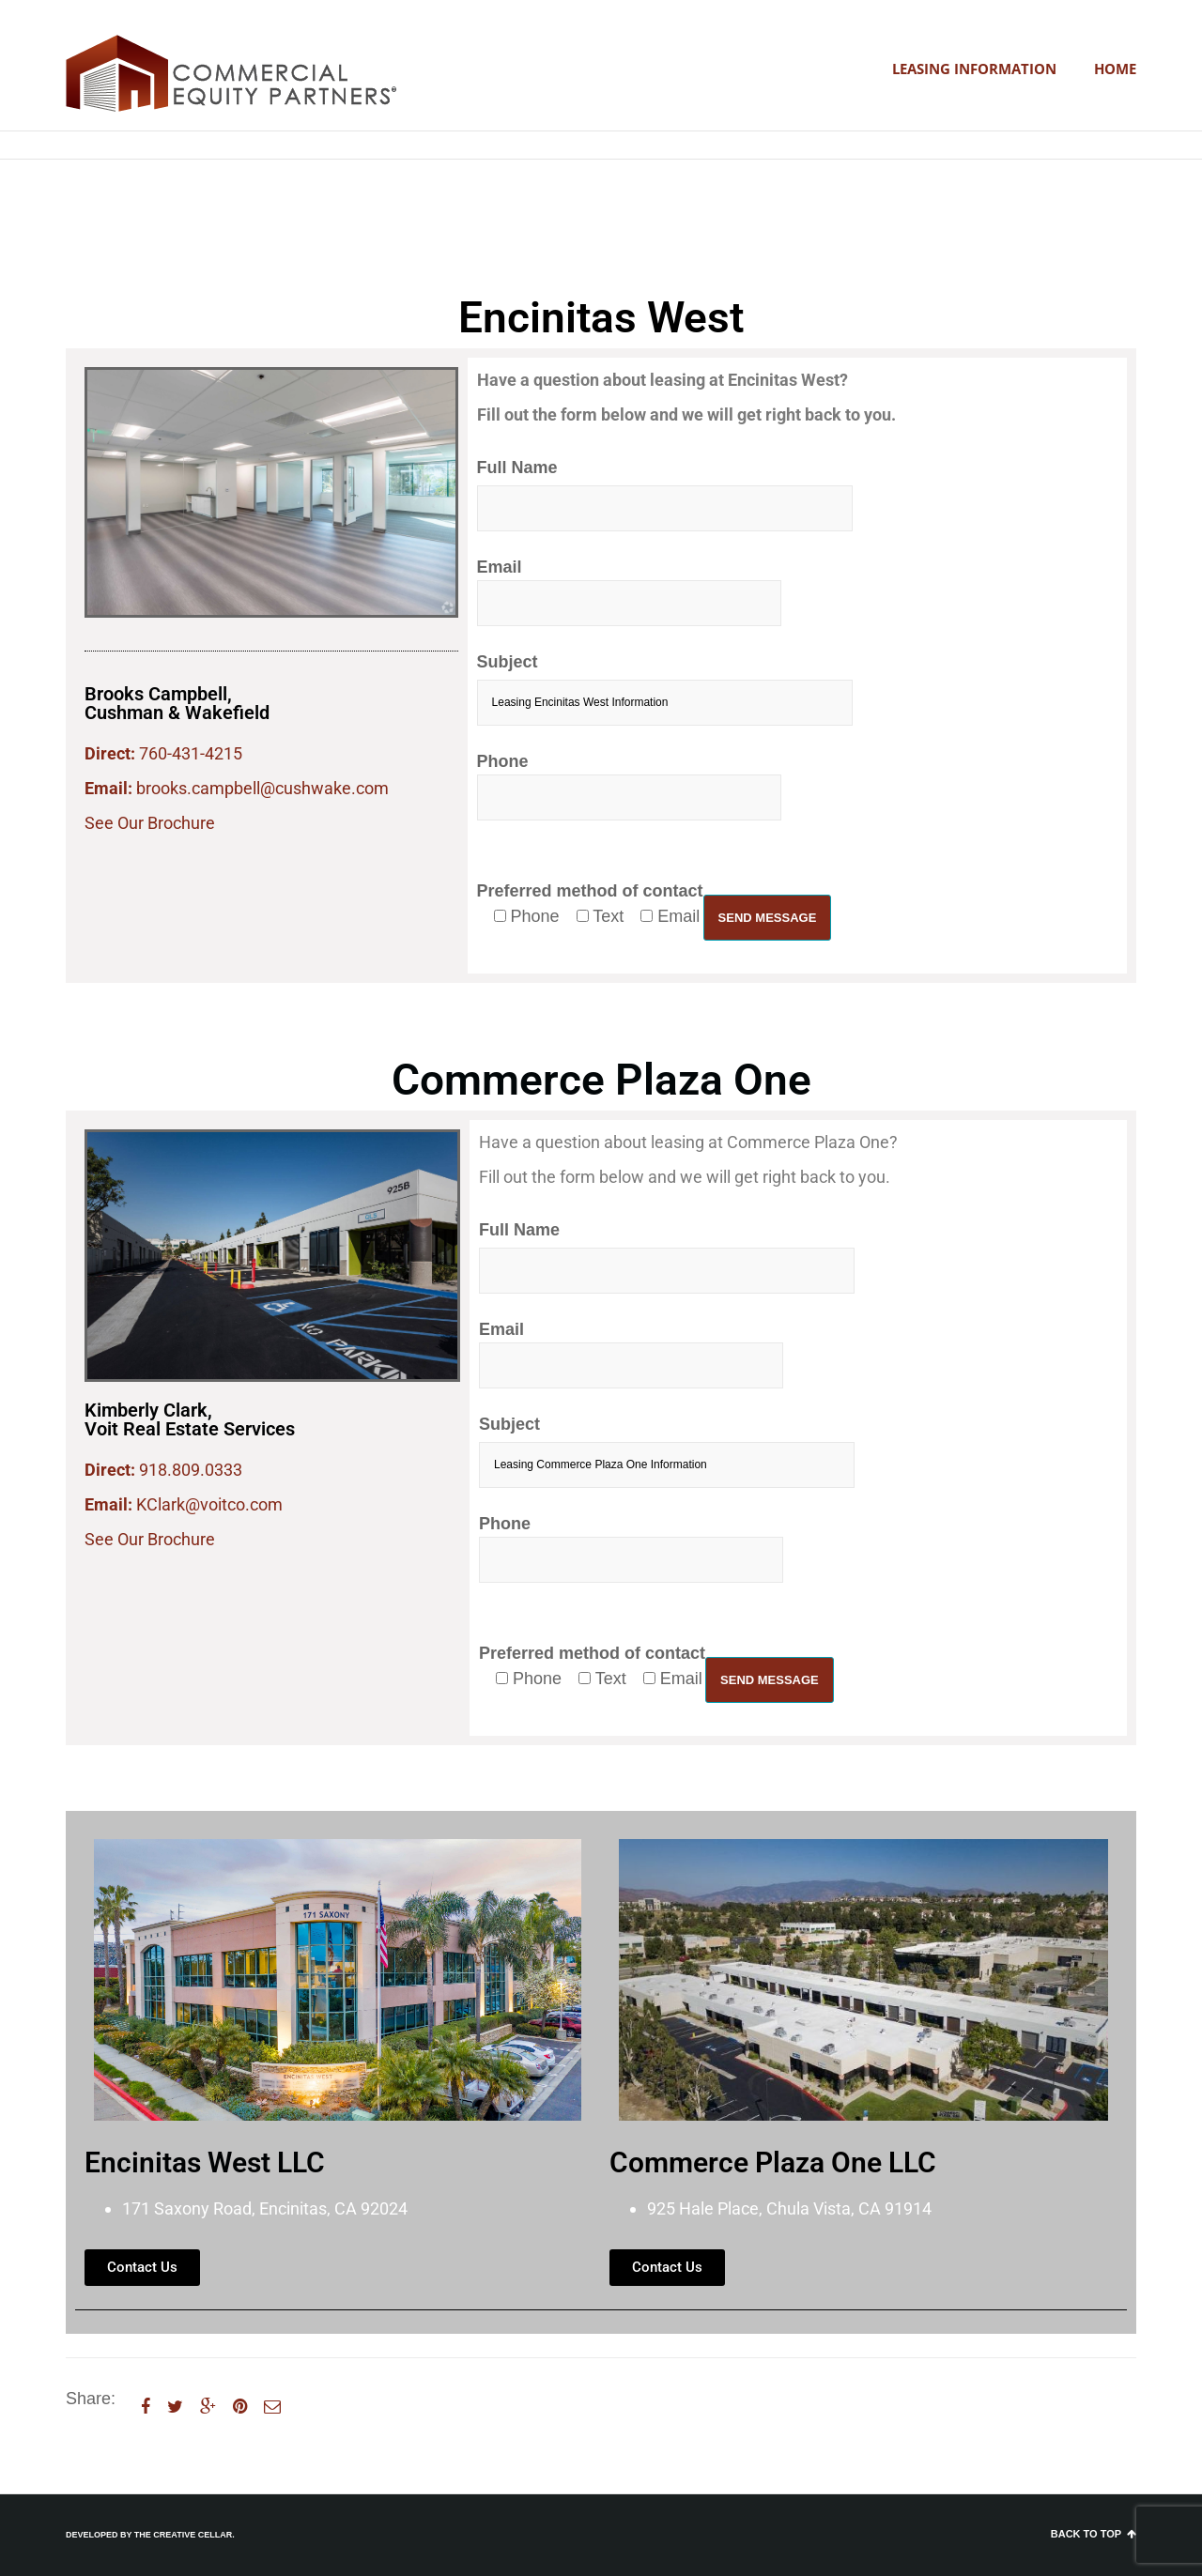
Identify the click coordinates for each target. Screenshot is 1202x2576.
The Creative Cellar (183, 2534)
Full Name (665, 494)
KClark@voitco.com (209, 1504)
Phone (629, 786)
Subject (665, 689)
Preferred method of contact (590, 904)
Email (629, 592)
